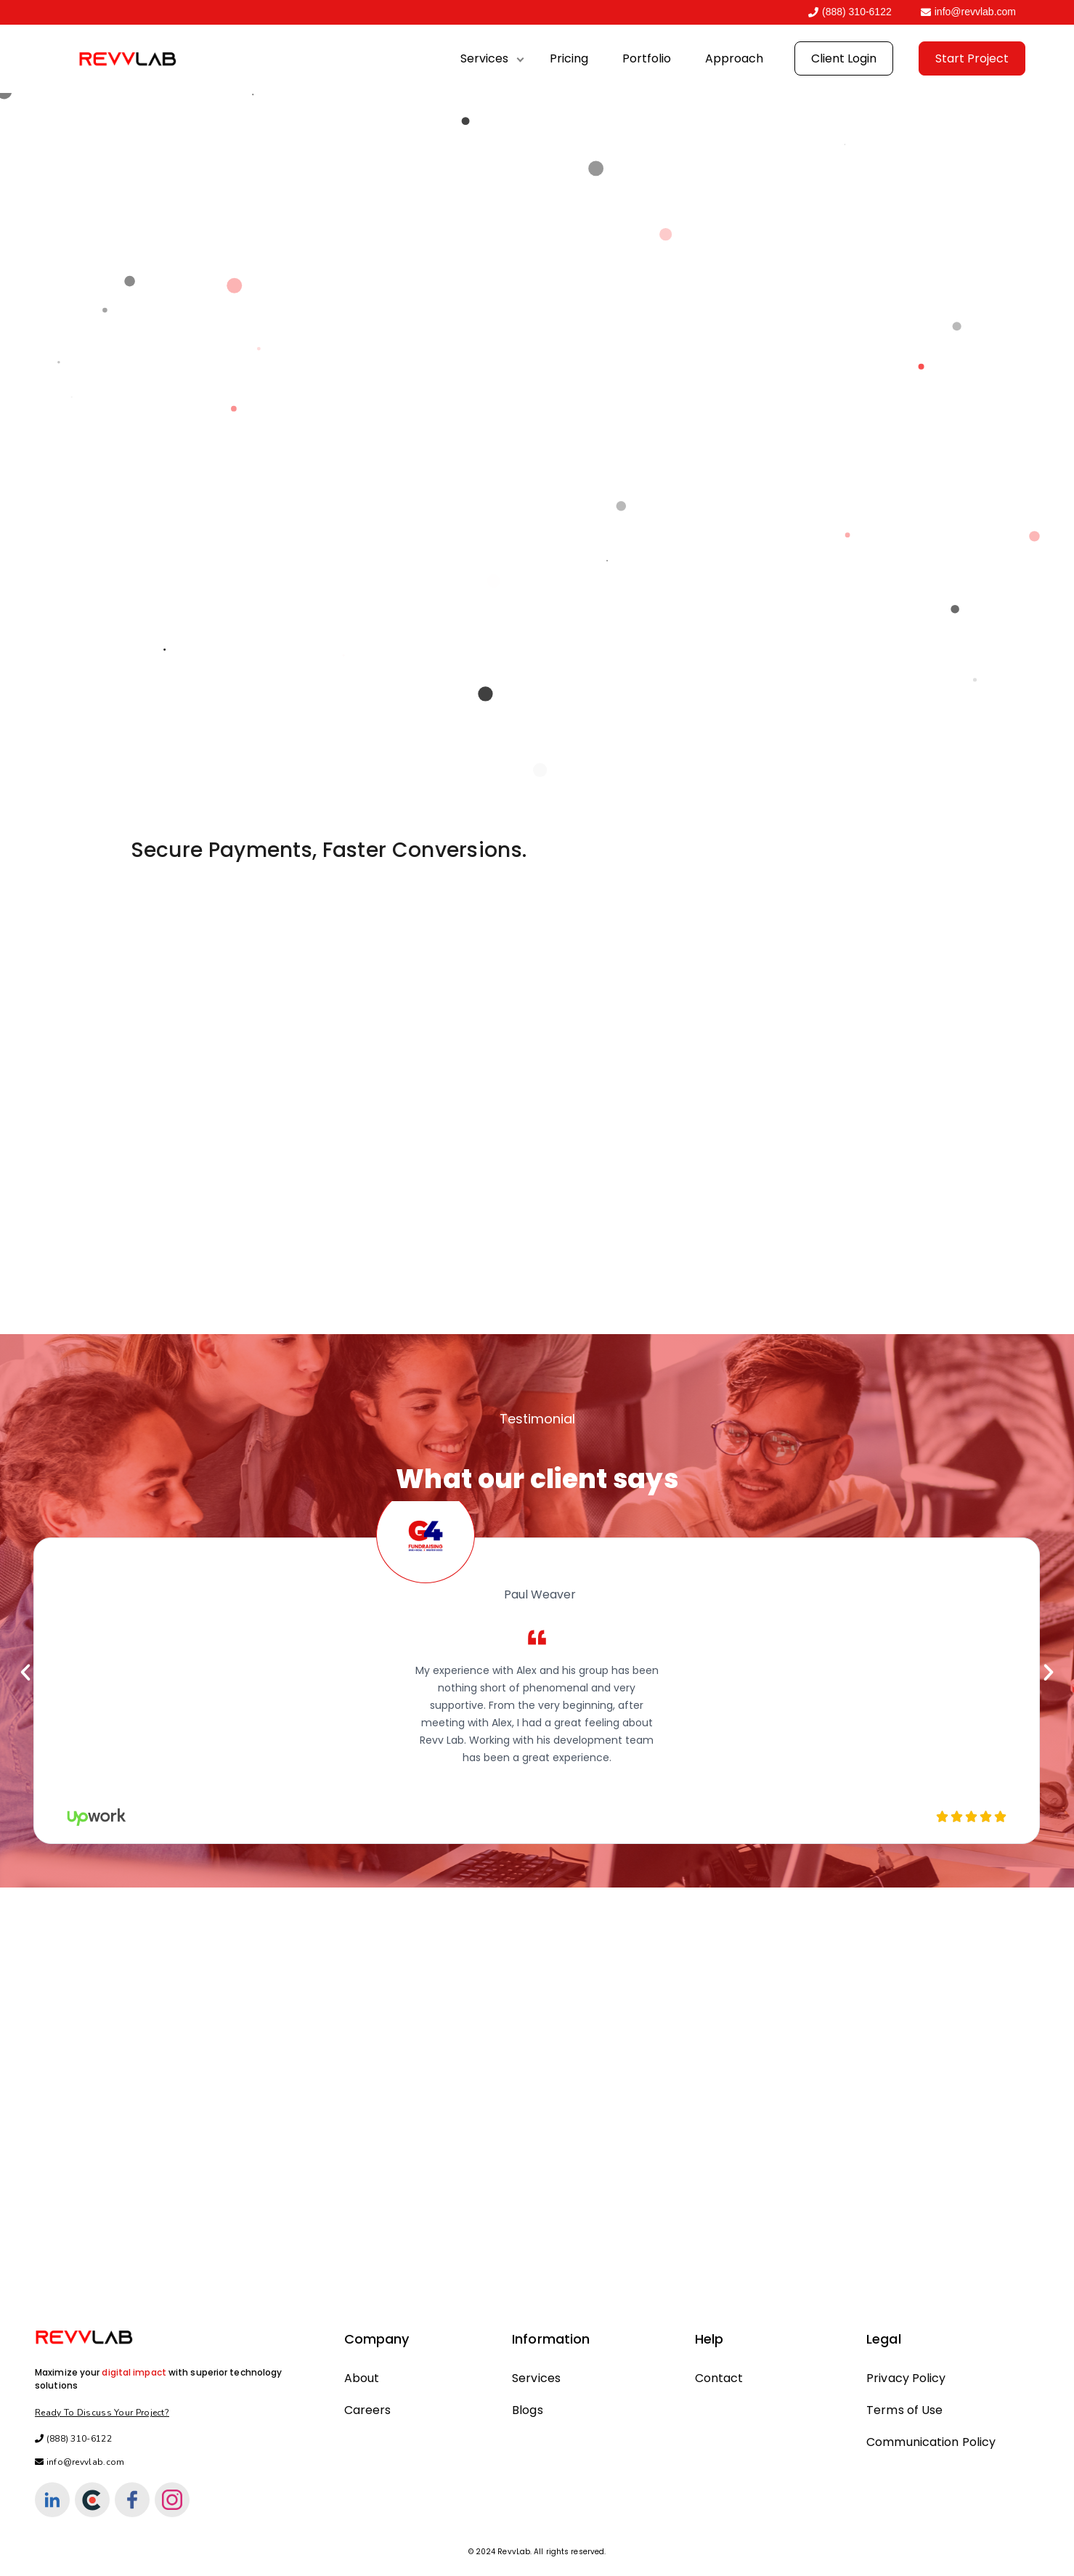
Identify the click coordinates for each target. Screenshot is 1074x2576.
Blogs (527, 2410)
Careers (367, 2410)
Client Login (843, 58)
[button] (25, 1672)
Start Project (972, 58)
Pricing (569, 58)
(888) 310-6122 (850, 11)
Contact (719, 2378)
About (362, 2378)
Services (484, 58)
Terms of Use (904, 2410)
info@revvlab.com (968, 11)
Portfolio (646, 58)
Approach (734, 58)
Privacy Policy (905, 2378)
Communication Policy (931, 2442)
